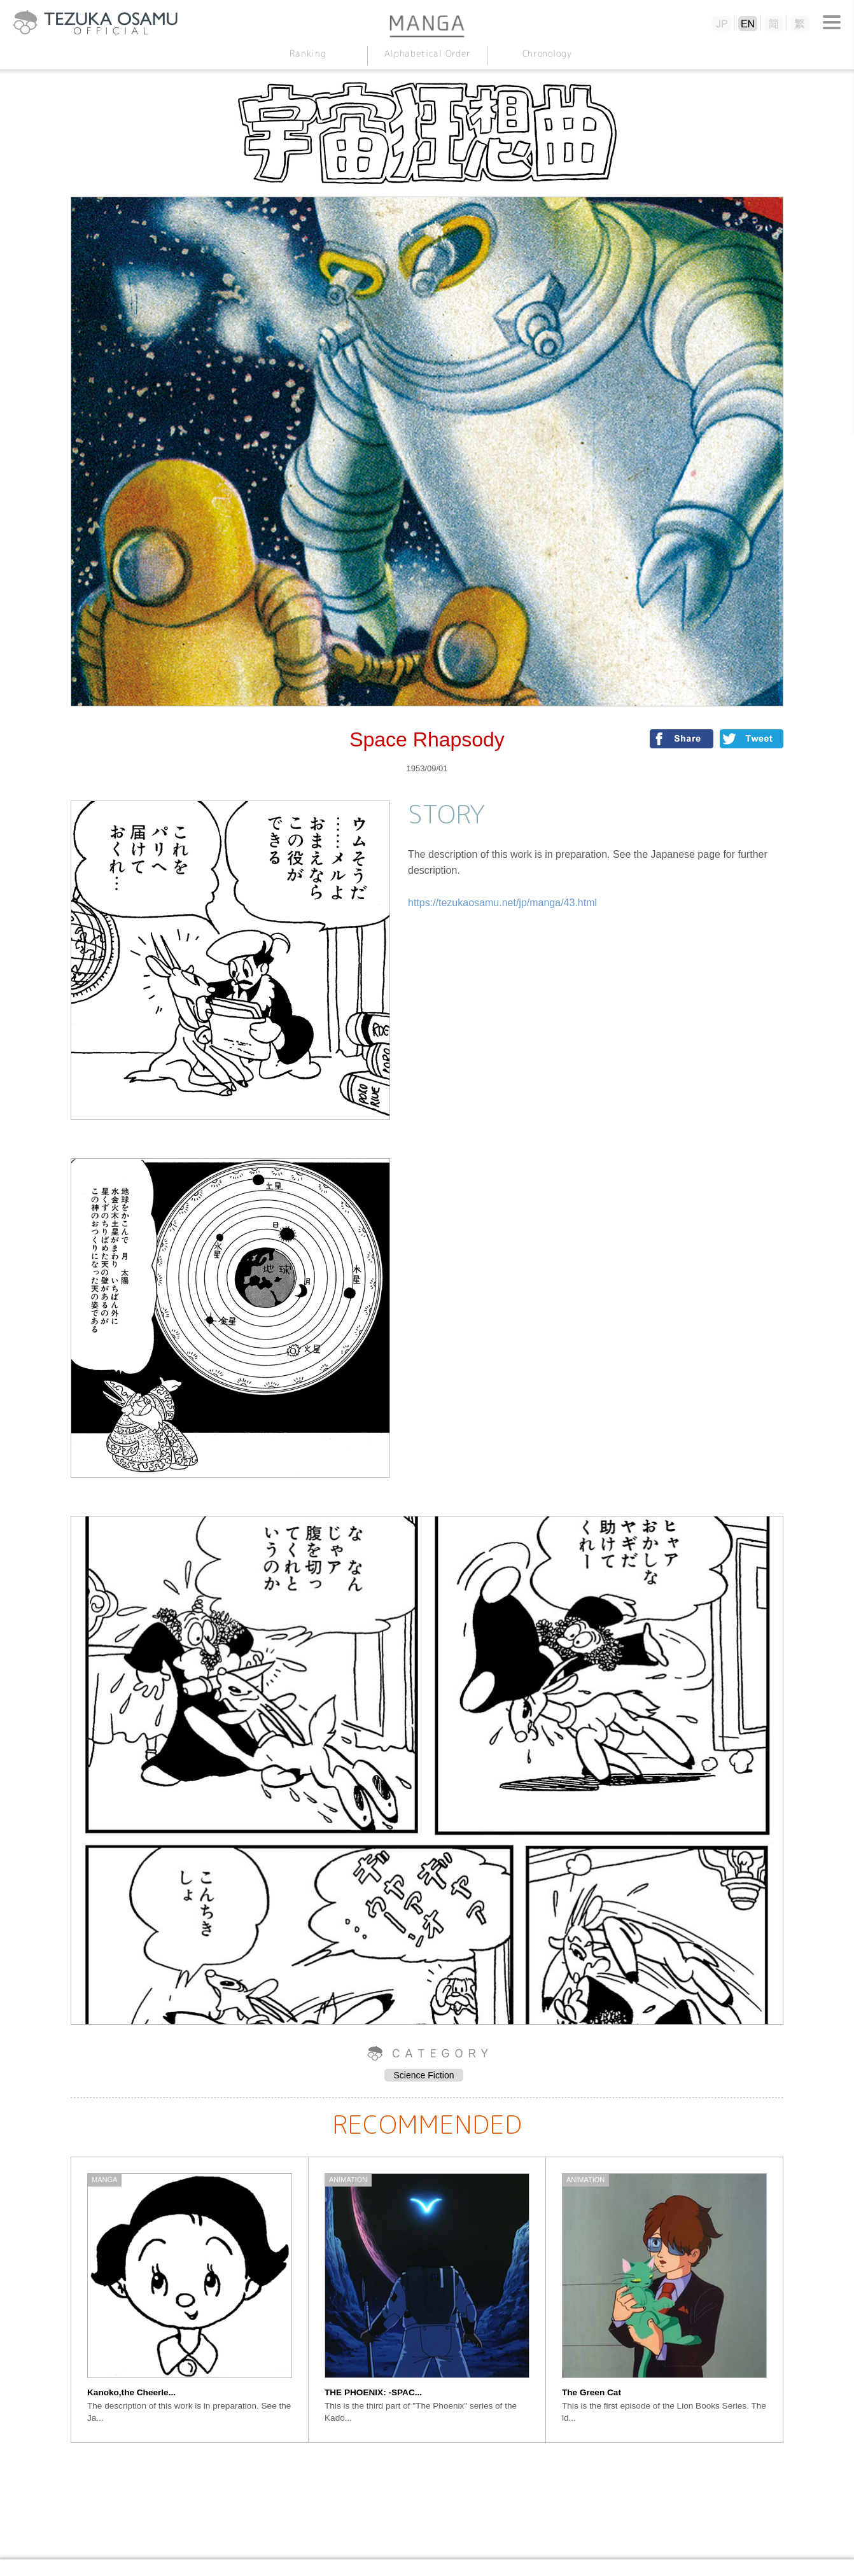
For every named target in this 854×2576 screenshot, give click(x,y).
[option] (190, 2300)
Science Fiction (424, 2075)
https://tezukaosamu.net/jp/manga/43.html (502, 902)
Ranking (307, 53)
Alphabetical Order (427, 53)
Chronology (546, 53)
